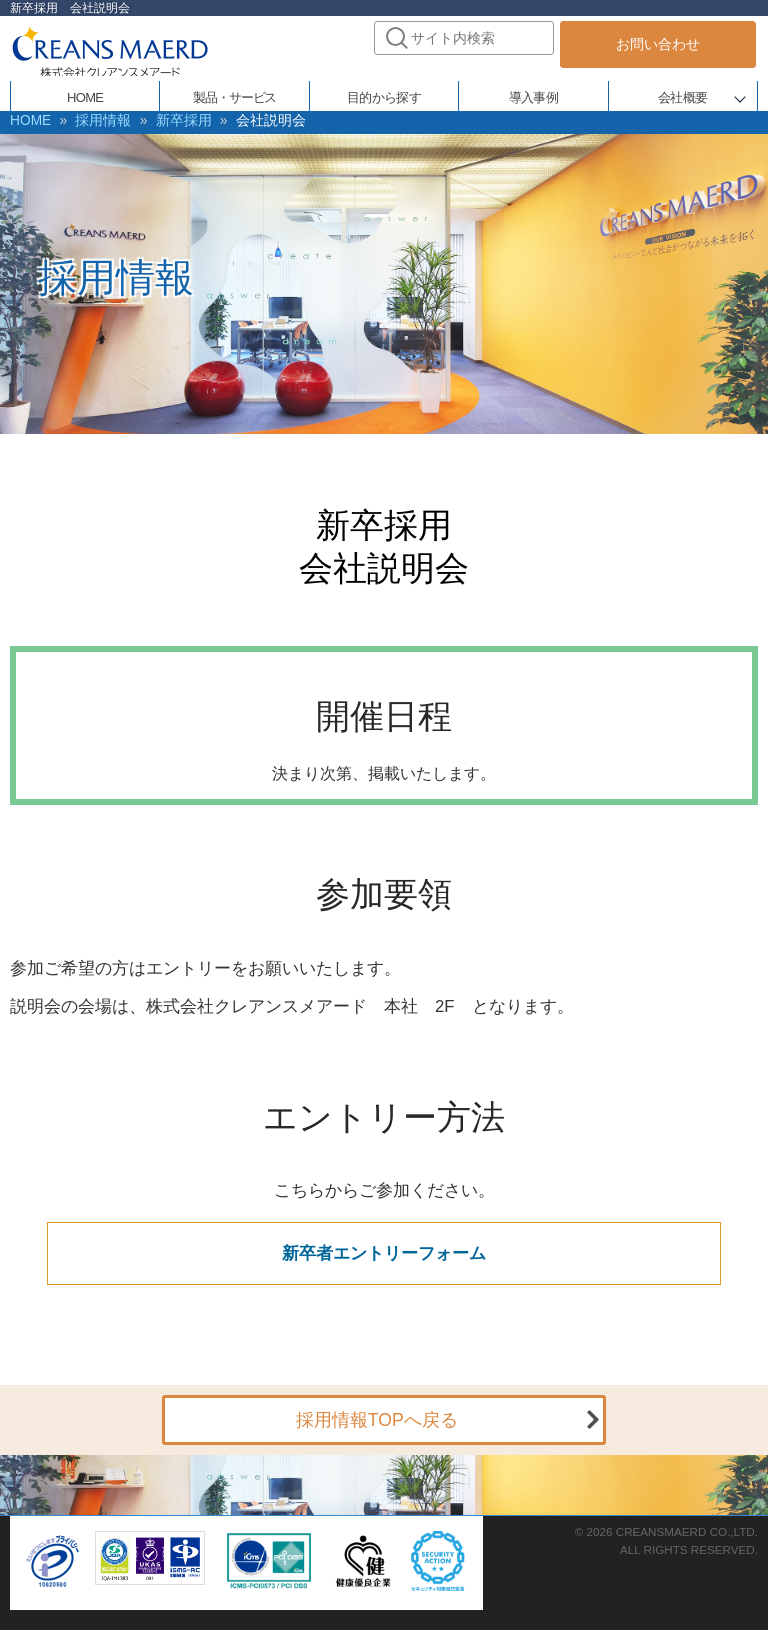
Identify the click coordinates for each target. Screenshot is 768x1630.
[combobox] (464, 38)
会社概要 (682, 92)
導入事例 (533, 92)
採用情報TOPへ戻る (377, 1415)
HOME (85, 92)
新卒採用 (160, 120)
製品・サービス (235, 92)
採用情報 (91, 120)
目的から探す (384, 92)
